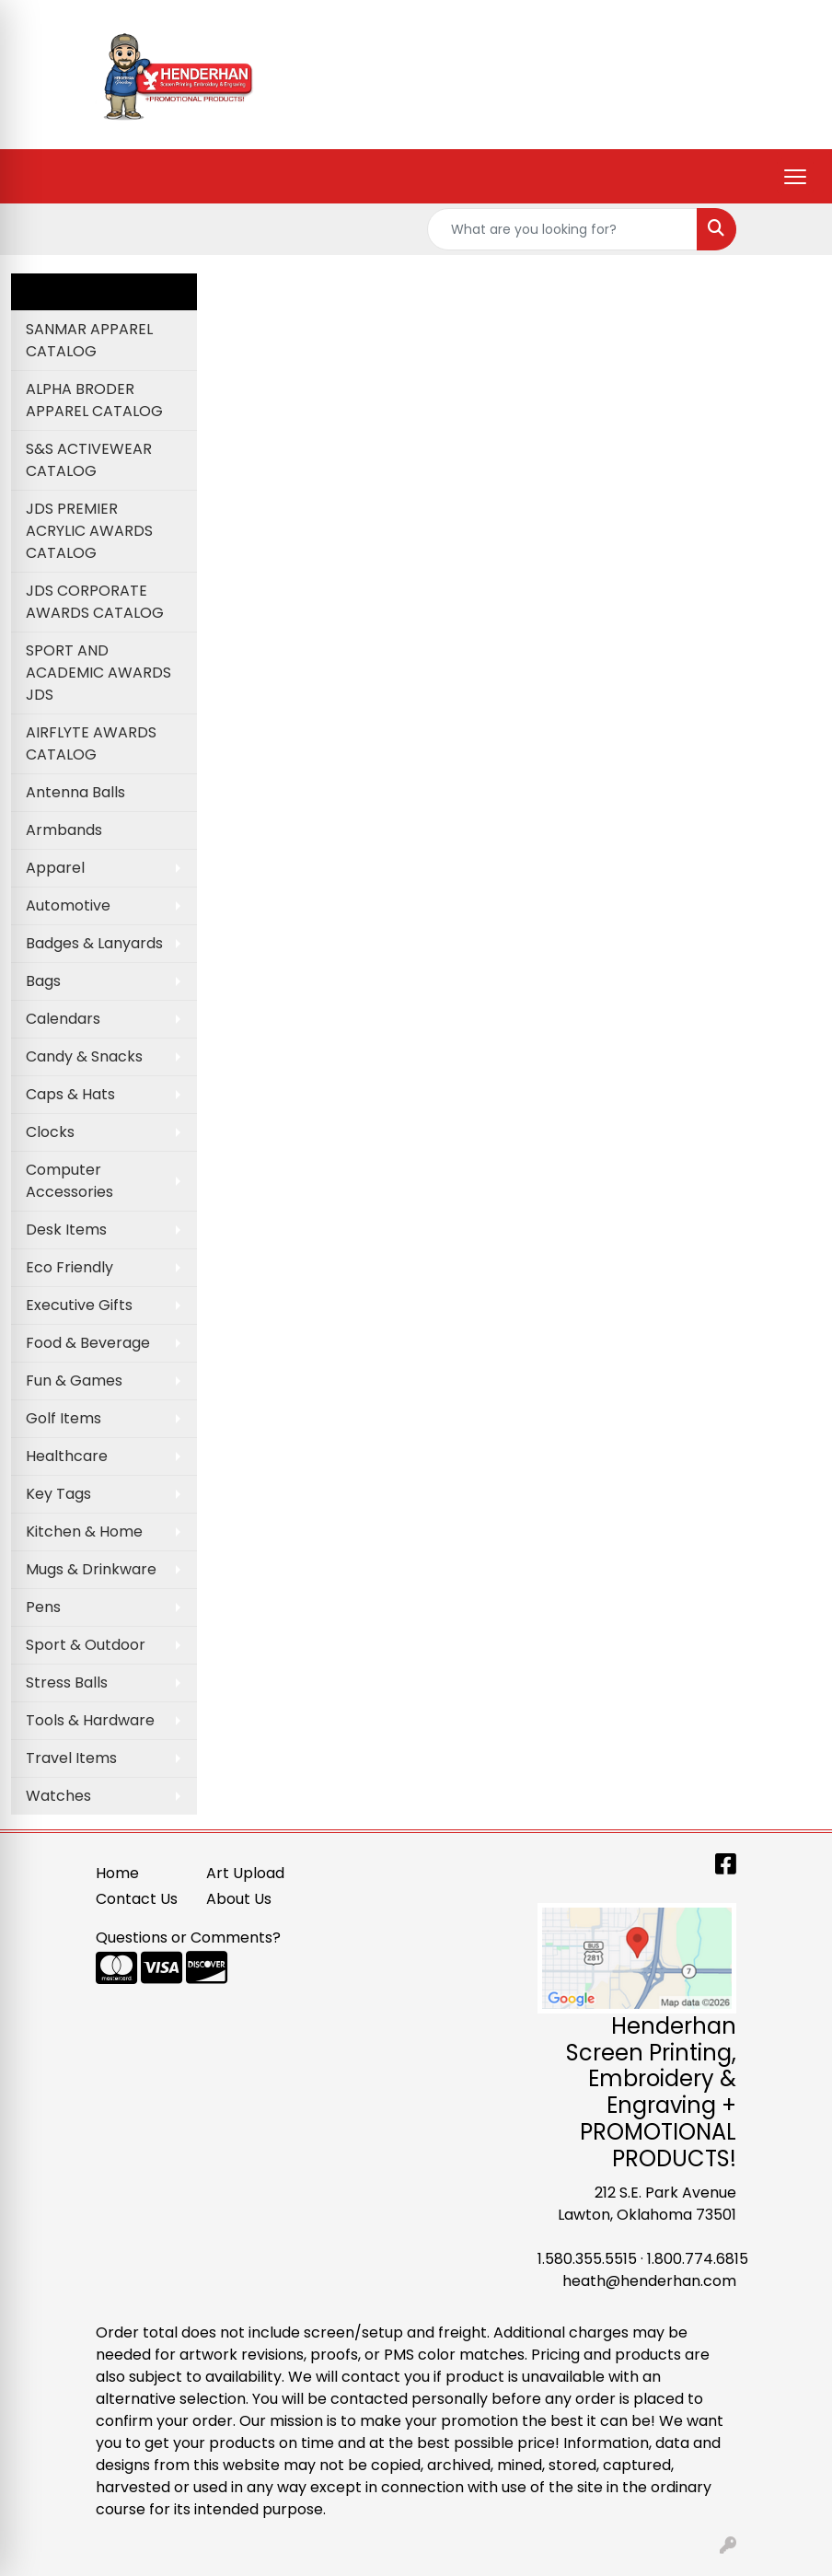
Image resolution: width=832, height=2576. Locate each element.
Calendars (63, 1018)
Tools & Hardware (90, 1720)
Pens (43, 1607)
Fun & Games (74, 1380)
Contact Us (137, 1898)
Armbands (64, 830)
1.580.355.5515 (587, 2258)
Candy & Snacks (84, 1056)
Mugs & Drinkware (91, 1569)
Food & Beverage (88, 1342)
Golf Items (63, 1418)
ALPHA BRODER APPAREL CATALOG (94, 400)
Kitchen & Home (84, 1531)
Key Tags (58, 1493)
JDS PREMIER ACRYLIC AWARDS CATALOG (89, 530)
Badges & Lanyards (94, 943)
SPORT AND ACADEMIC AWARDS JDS (98, 672)
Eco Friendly (69, 1267)
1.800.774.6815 (697, 2258)
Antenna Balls (75, 792)
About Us (239, 1898)
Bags (43, 981)
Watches (58, 1795)
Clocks (50, 1132)
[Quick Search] (562, 229)
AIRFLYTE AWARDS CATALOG (91, 743)
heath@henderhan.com (649, 2281)
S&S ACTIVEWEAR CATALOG (89, 460)
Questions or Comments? (188, 1937)
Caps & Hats (70, 1094)
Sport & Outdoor (85, 1644)
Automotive (68, 905)
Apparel (55, 867)
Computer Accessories (69, 1180)
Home (117, 1873)
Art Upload (245, 1873)
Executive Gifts (79, 1305)
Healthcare (67, 1456)
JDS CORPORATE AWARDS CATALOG (95, 601)
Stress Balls (67, 1682)
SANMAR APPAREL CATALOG (89, 340)
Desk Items (66, 1229)
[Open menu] (795, 176)
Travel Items (71, 1758)
